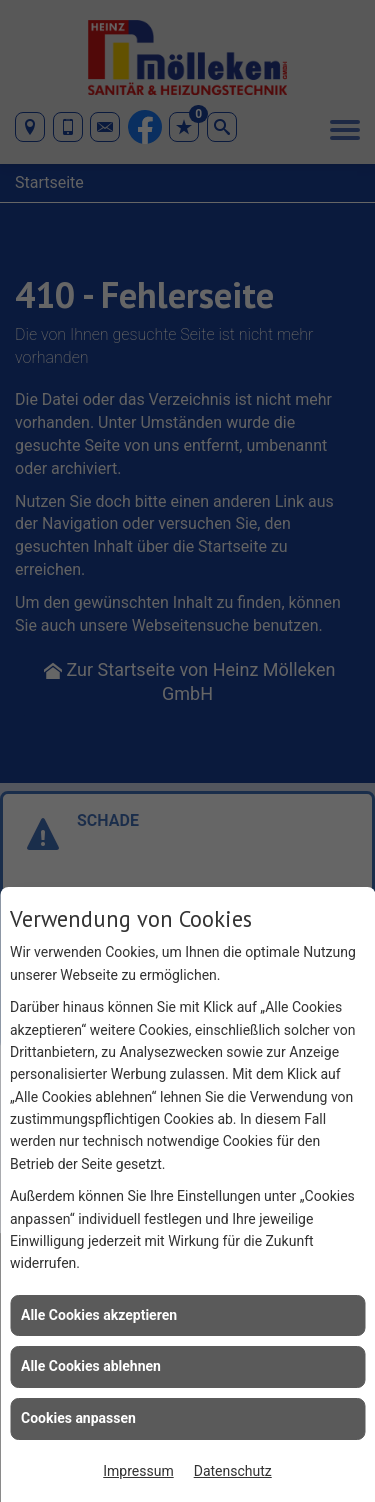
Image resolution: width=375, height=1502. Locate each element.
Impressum (138, 1471)
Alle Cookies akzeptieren (99, 1315)
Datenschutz (233, 1471)
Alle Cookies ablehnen (91, 1366)
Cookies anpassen (78, 1418)
